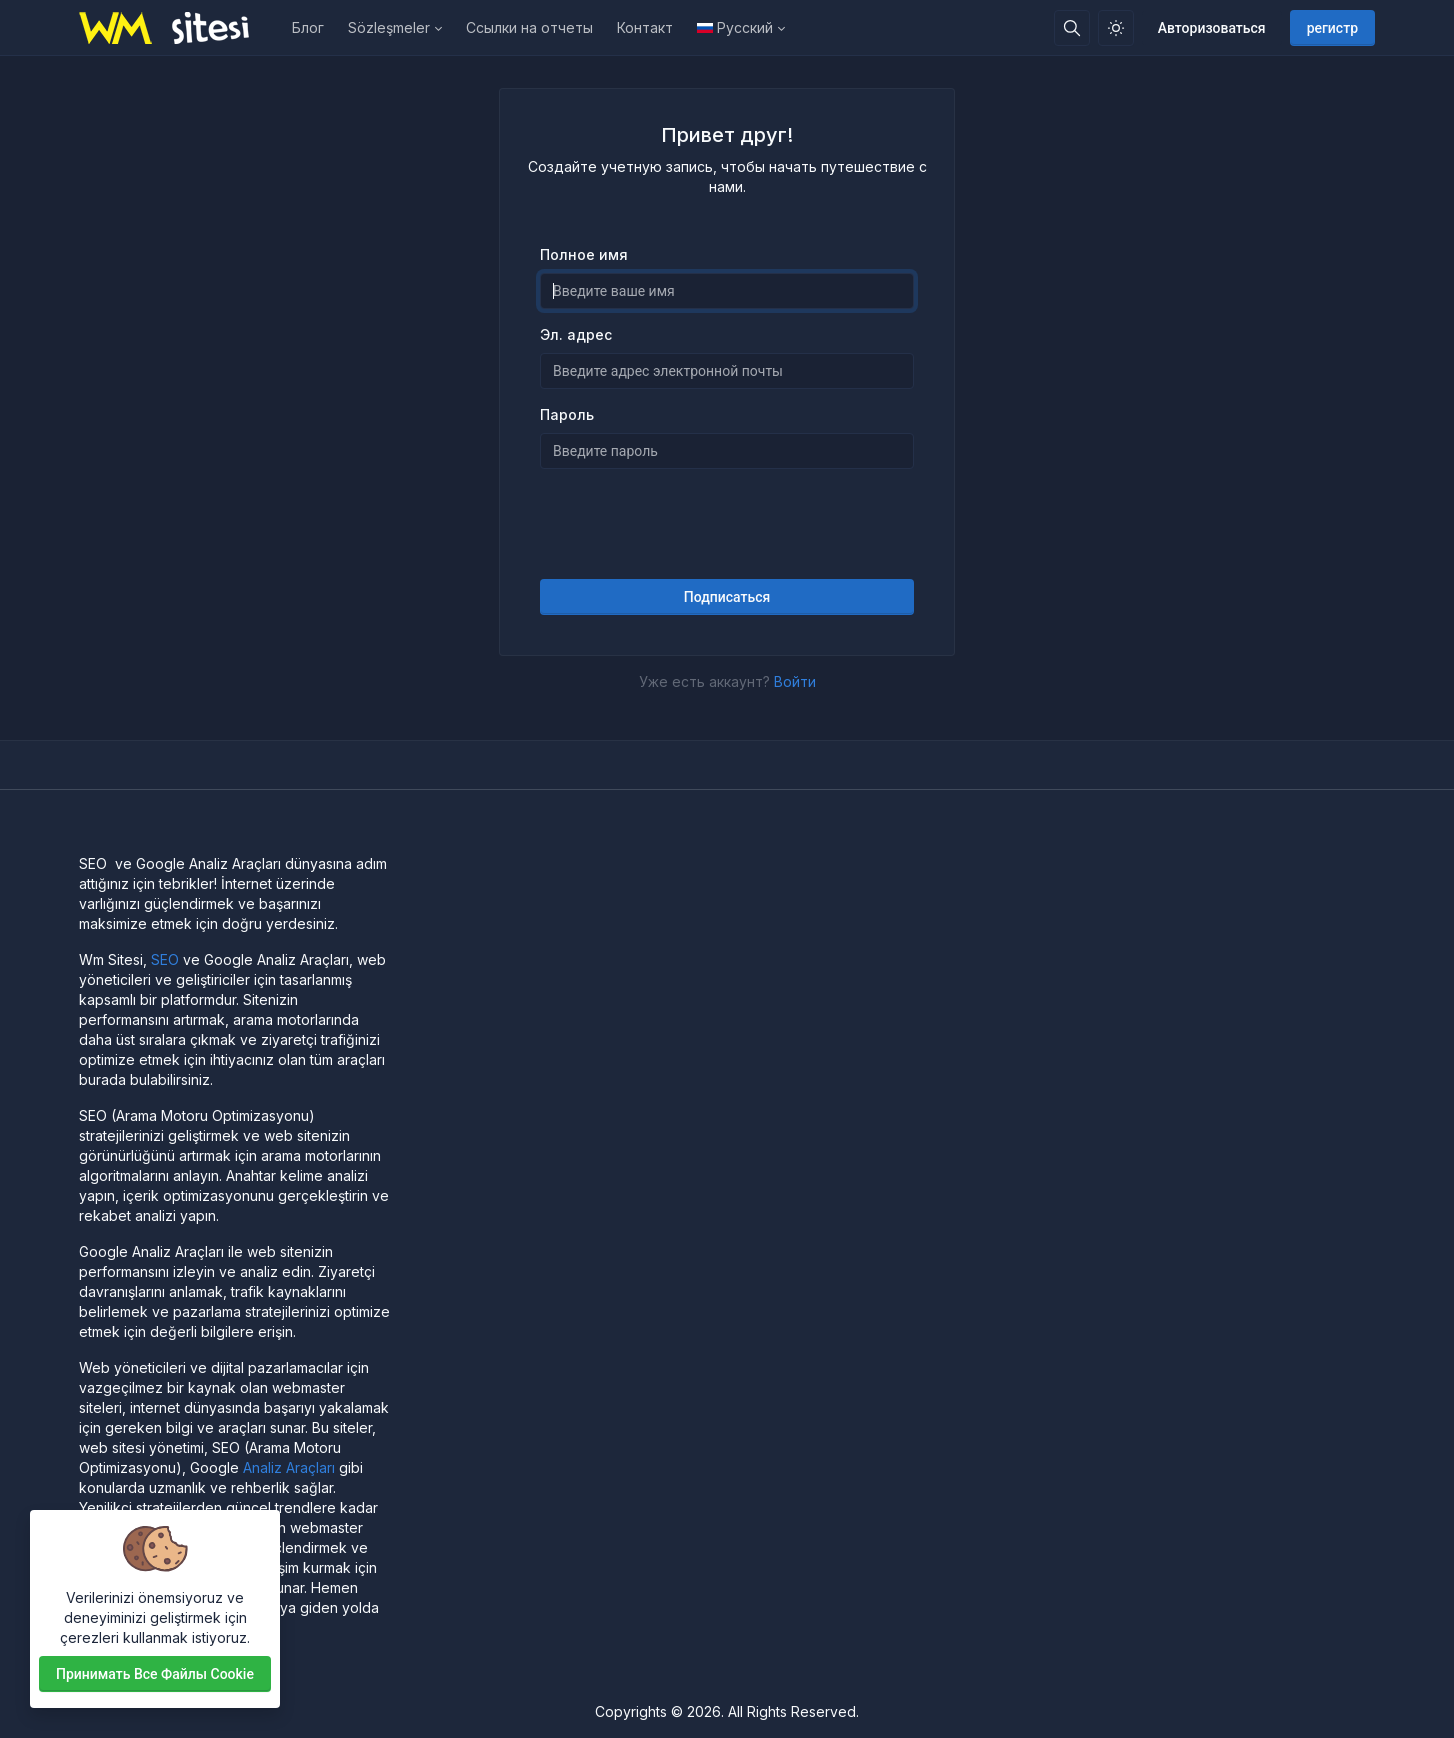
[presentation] (727, 524)
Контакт (645, 27)
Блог (308, 27)
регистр (1332, 28)
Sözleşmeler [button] (389, 27)
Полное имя (584, 254)
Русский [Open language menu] (735, 27)
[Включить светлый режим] (1116, 28)
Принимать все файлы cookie (155, 1674)
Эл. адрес (576, 334)
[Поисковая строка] (1072, 28)
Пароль (567, 414)
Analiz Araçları (289, 1467)
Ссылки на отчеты (529, 27)
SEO (165, 959)
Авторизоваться (1212, 28)
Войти (795, 681)
